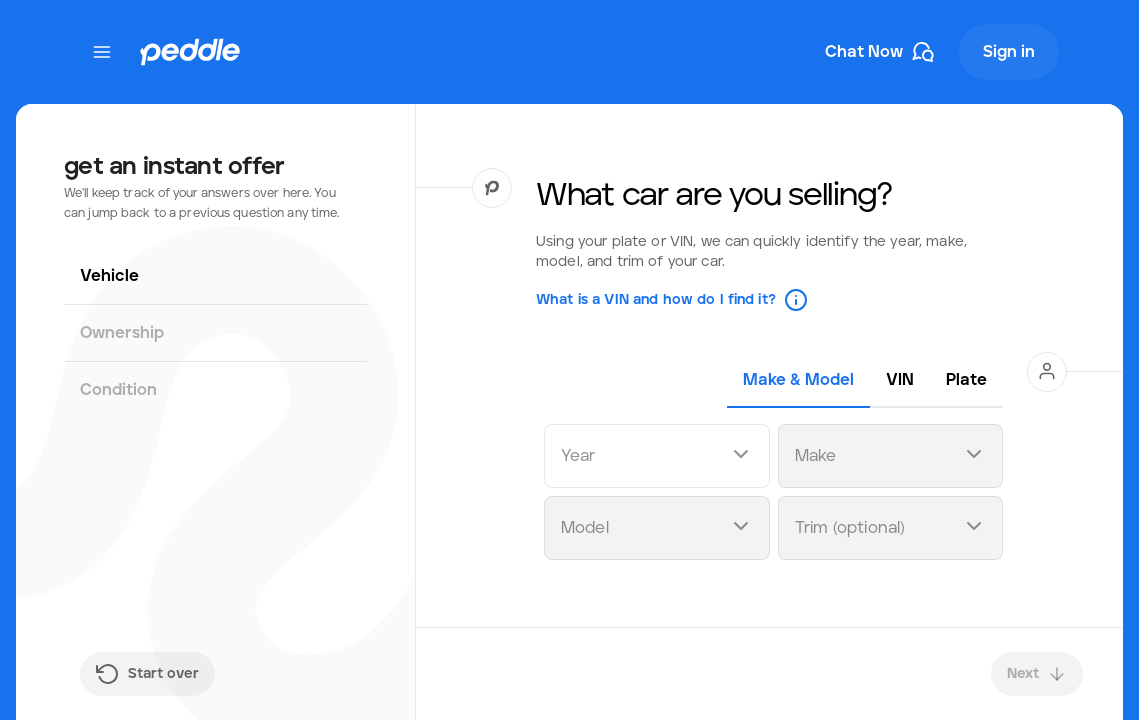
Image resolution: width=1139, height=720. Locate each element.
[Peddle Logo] (190, 52)
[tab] (798, 380)
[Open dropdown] (741, 456)
